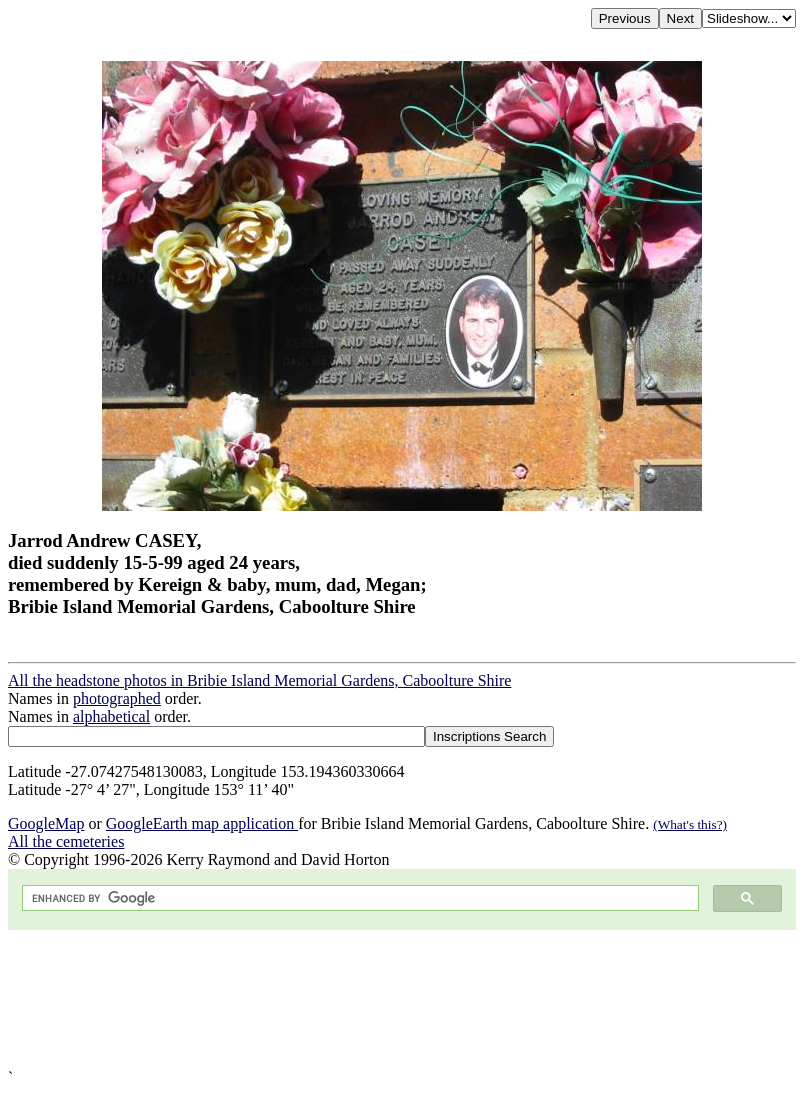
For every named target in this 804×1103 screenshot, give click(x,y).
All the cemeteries (66, 841)
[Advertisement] (402, 999)
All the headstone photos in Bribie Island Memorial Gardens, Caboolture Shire (259, 680)
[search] (358, 898)
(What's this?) (690, 824)
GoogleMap (46, 823)
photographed (117, 698)
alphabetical (111, 716)
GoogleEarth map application (202, 823)
